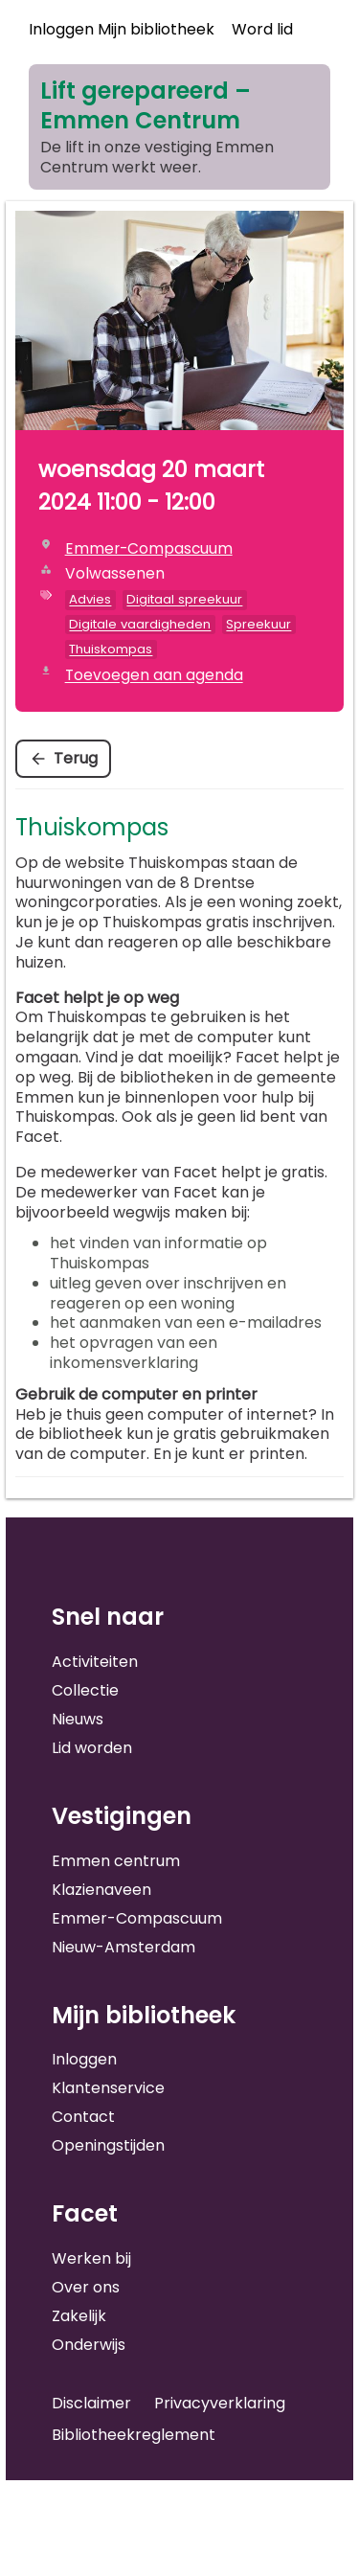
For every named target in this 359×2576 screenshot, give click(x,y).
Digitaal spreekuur (184, 599)
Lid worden (92, 1748)
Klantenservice (108, 2088)
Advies (90, 599)
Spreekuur (258, 624)
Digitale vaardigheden (140, 624)
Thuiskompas (110, 649)
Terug (76, 758)
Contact (83, 2117)
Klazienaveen (101, 1890)
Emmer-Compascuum (137, 1918)
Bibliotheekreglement (133, 2435)
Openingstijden (108, 2145)
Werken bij (91, 2258)
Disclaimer (91, 2403)
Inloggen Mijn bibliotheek (121, 29)
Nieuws (77, 1719)
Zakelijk (79, 2316)
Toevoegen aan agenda (154, 675)
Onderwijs (88, 2345)
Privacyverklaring (219, 2403)
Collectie (85, 1690)
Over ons (86, 2287)
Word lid (262, 29)
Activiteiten (95, 1662)
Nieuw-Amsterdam (123, 1947)
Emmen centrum (116, 1861)
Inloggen (84, 2059)
